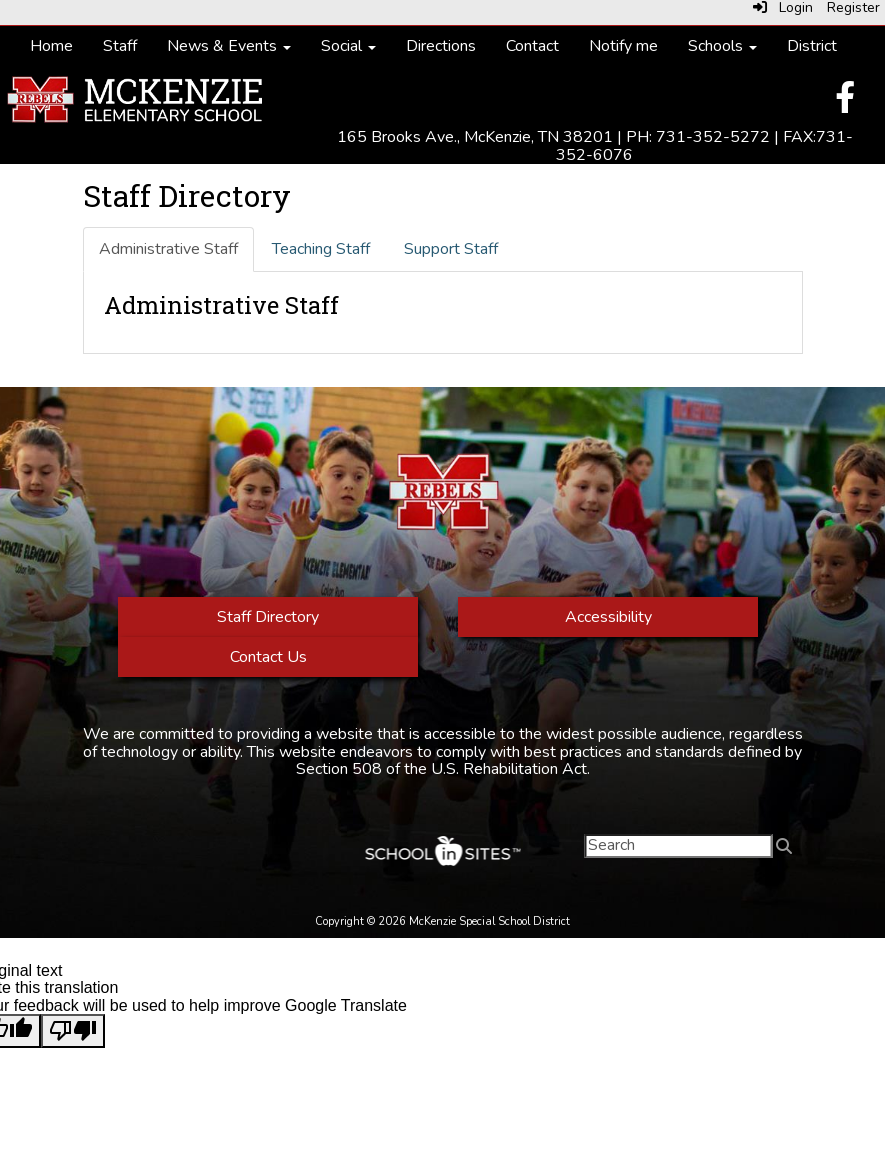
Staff (120, 46)
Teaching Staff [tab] (321, 249)
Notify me (623, 46)
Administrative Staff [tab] (168, 249)
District (812, 46)
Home (51, 46)
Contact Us (267, 657)
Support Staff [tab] (451, 249)
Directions (441, 46)
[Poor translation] (73, 1031)
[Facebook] (845, 104)
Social (348, 46)
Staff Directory (268, 617)
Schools (722, 46)
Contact (532, 46)
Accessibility (607, 617)
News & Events (229, 46)
